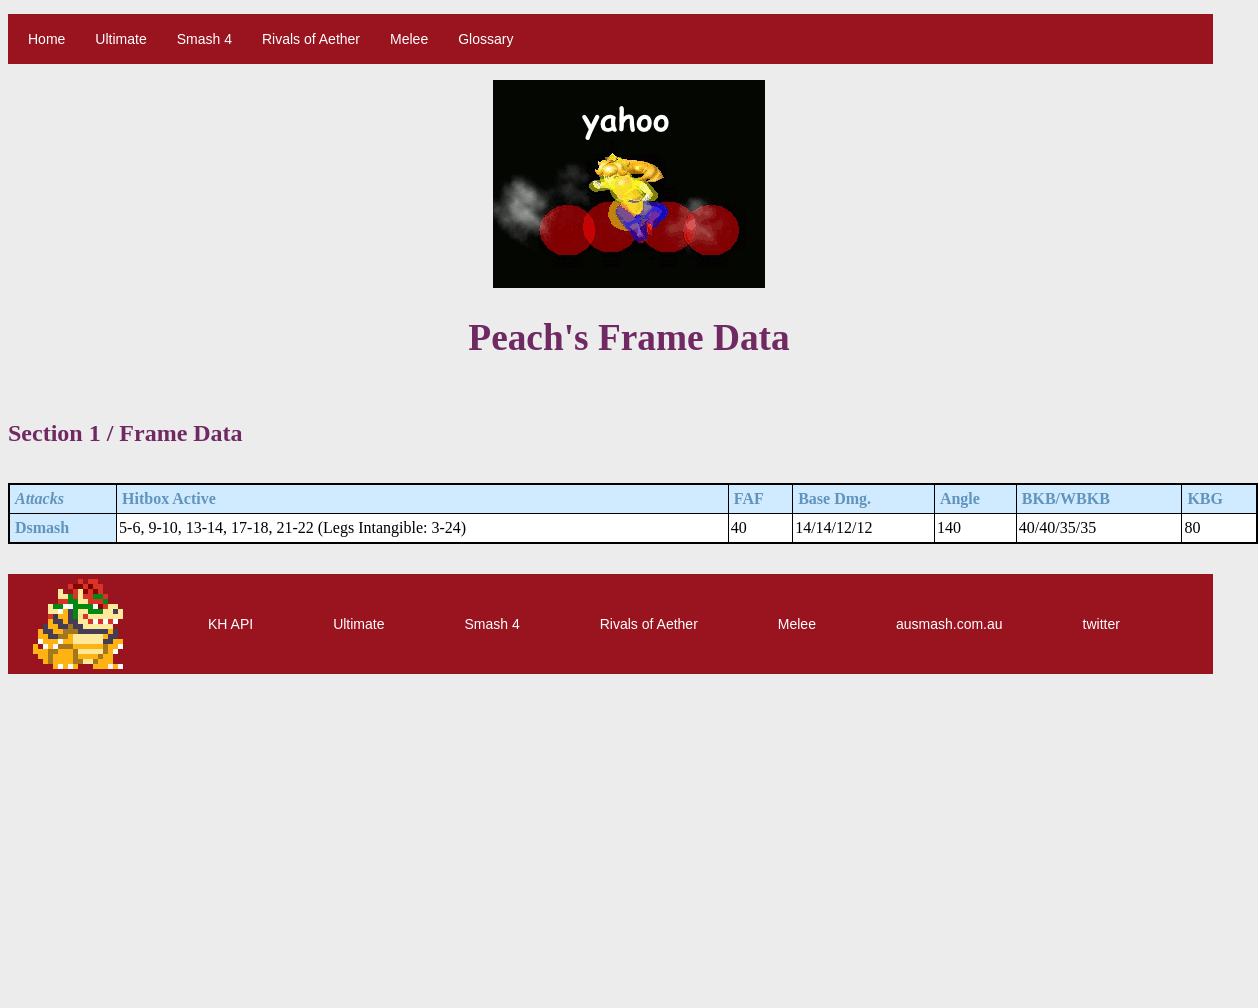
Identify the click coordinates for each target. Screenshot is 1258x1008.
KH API (230, 624)
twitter (1101, 624)
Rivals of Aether (311, 39)
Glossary (485, 39)
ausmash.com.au (949, 624)
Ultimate (120, 39)
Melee (409, 39)
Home (46, 39)
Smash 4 (204, 39)
